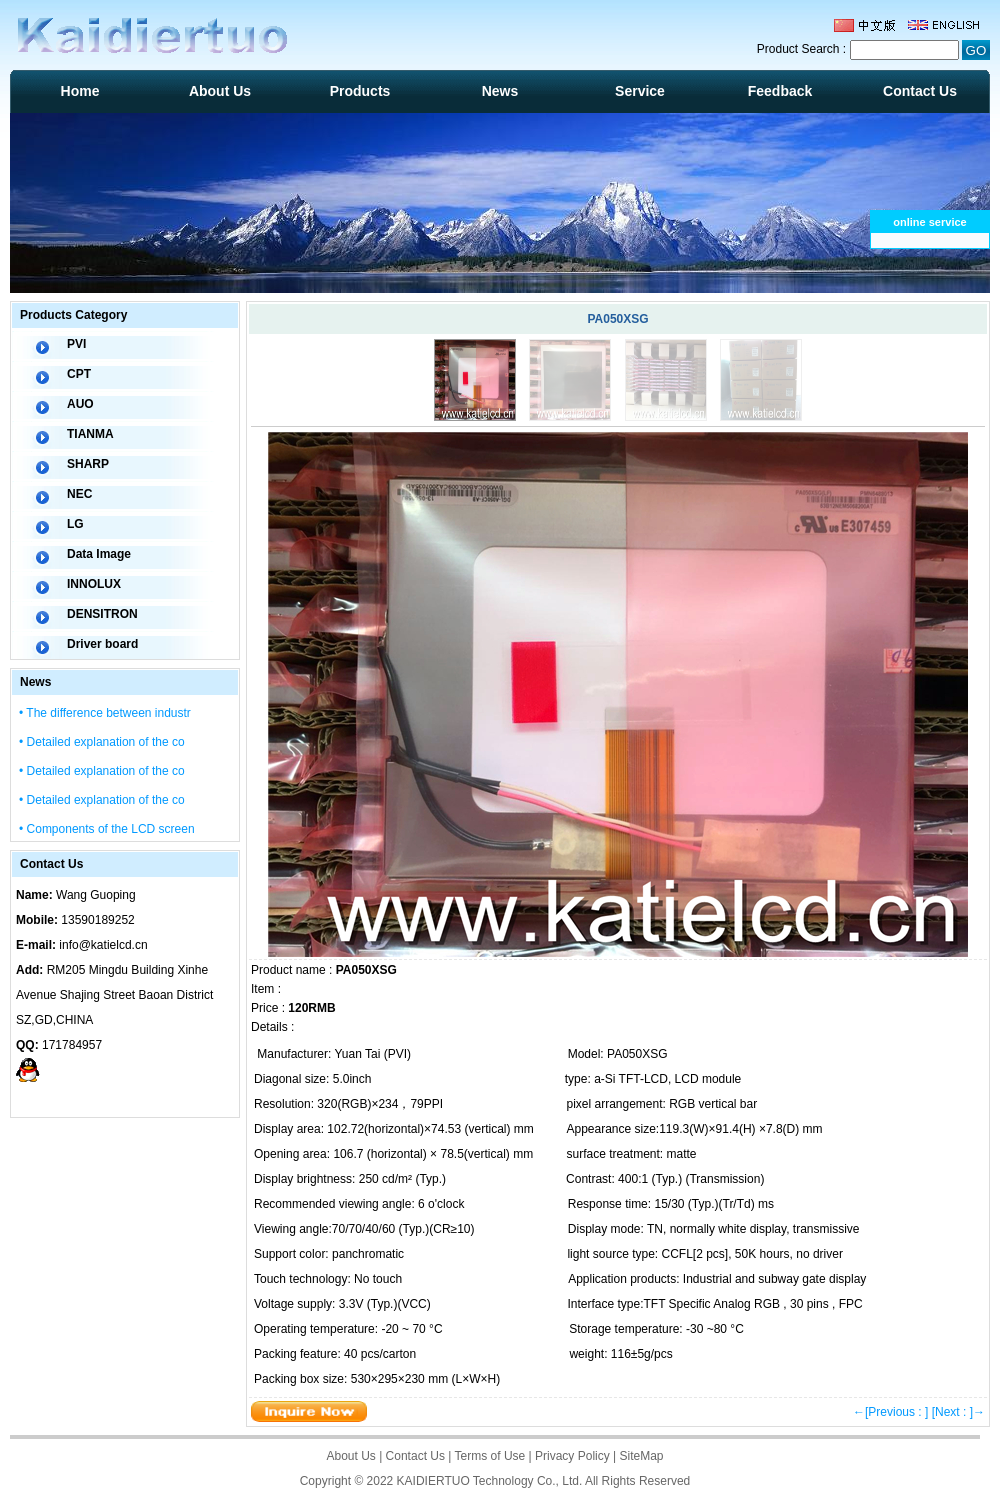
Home (80, 91)
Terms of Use (490, 1456)
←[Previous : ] (890, 1412)
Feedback (780, 91)
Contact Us (920, 91)
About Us (220, 91)
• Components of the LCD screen (107, 829)
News (500, 91)
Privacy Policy (572, 1456)
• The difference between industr (105, 713)
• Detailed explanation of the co (102, 742)
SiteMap (642, 1456)
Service (640, 91)
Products (360, 91)
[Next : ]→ (958, 1412)
